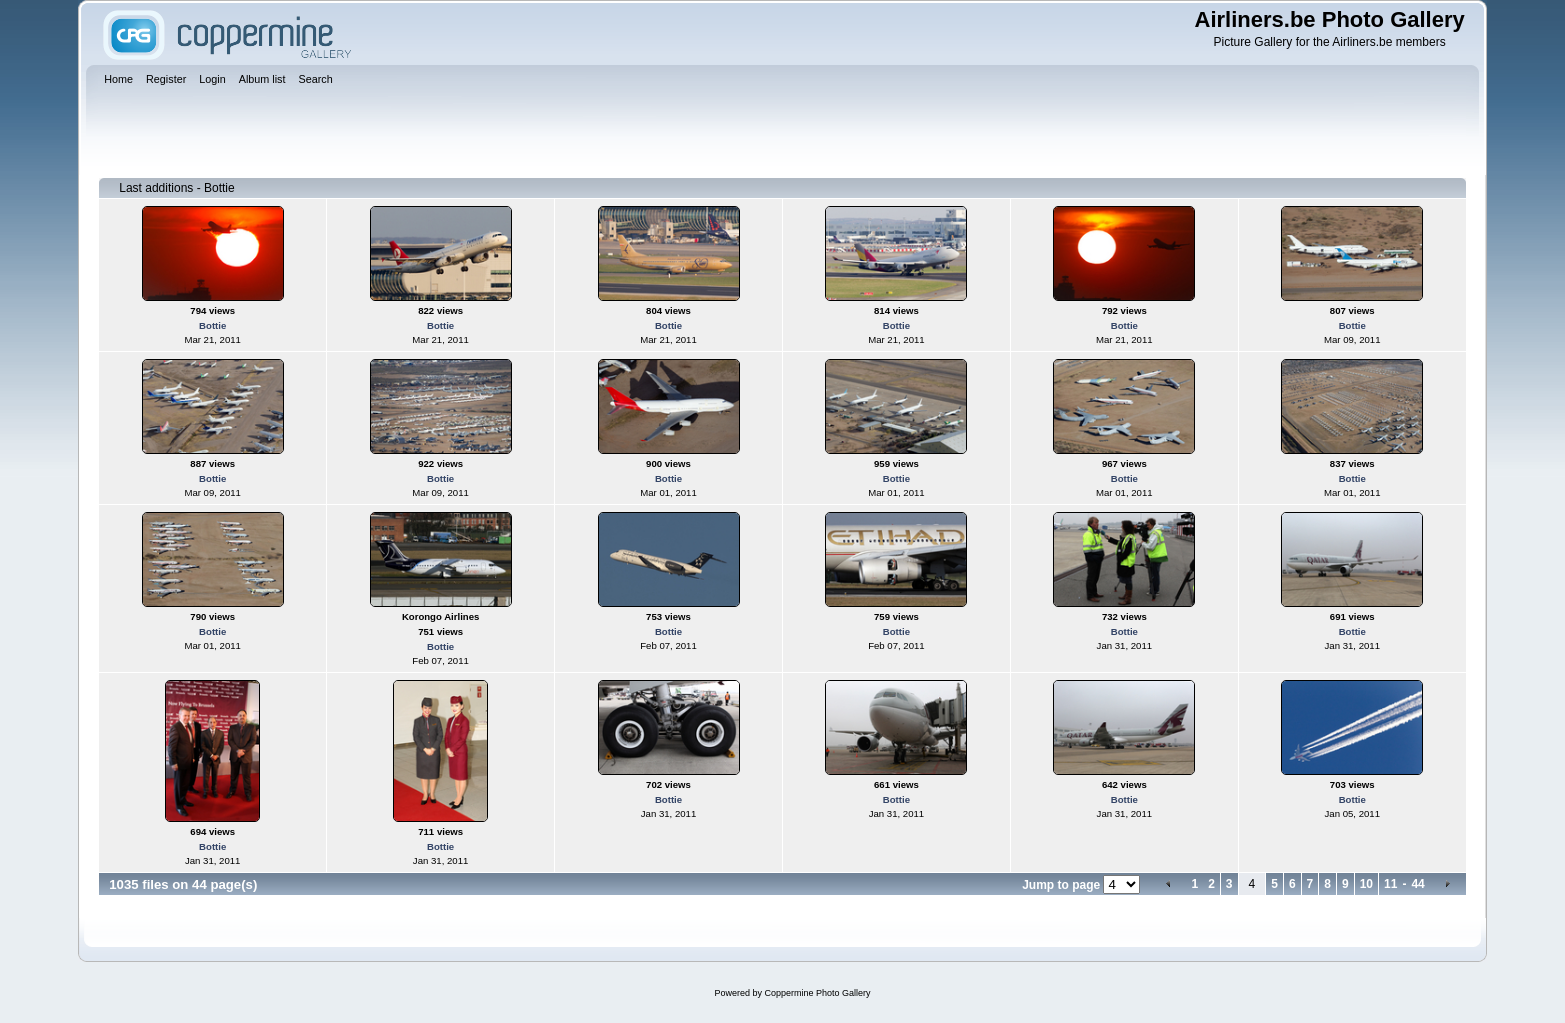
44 (1417, 884)
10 (1366, 884)
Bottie (212, 325)
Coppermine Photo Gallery (817, 993)
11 (1390, 884)
